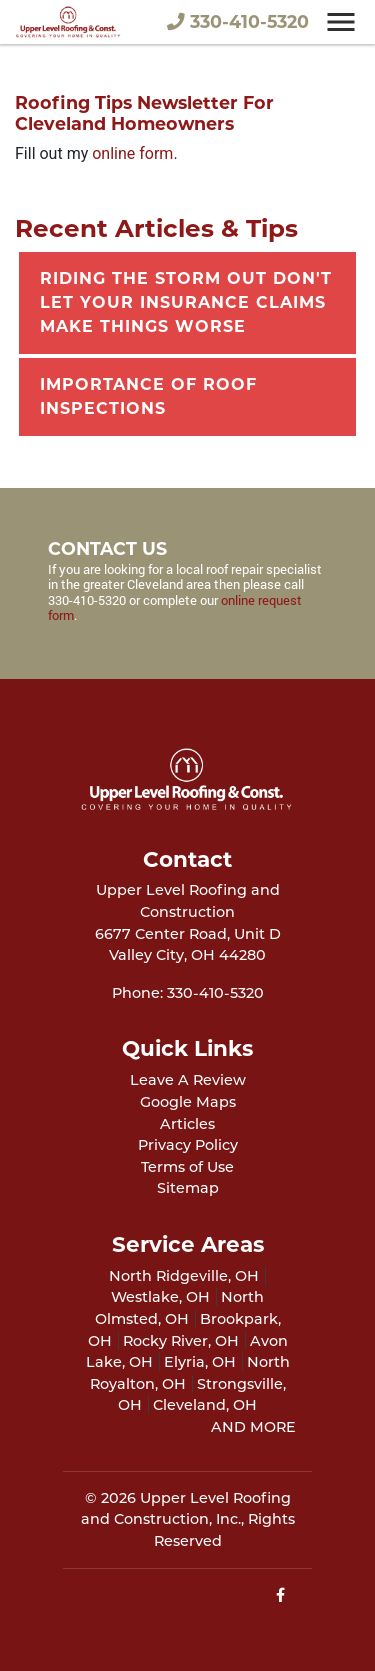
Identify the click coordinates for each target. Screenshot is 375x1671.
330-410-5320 (238, 21)
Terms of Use (187, 1167)
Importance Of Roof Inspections (148, 396)
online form (132, 153)
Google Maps (188, 1102)
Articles (187, 1124)
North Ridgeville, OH (184, 1276)
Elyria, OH (200, 1362)
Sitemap (188, 1188)
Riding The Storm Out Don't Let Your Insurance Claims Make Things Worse (186, 302)
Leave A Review (188, 1080)
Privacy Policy (188, 1145)
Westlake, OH (160, 1297)
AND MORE (253, 1427)
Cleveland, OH (205, 1405)
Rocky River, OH (181, 1341)
